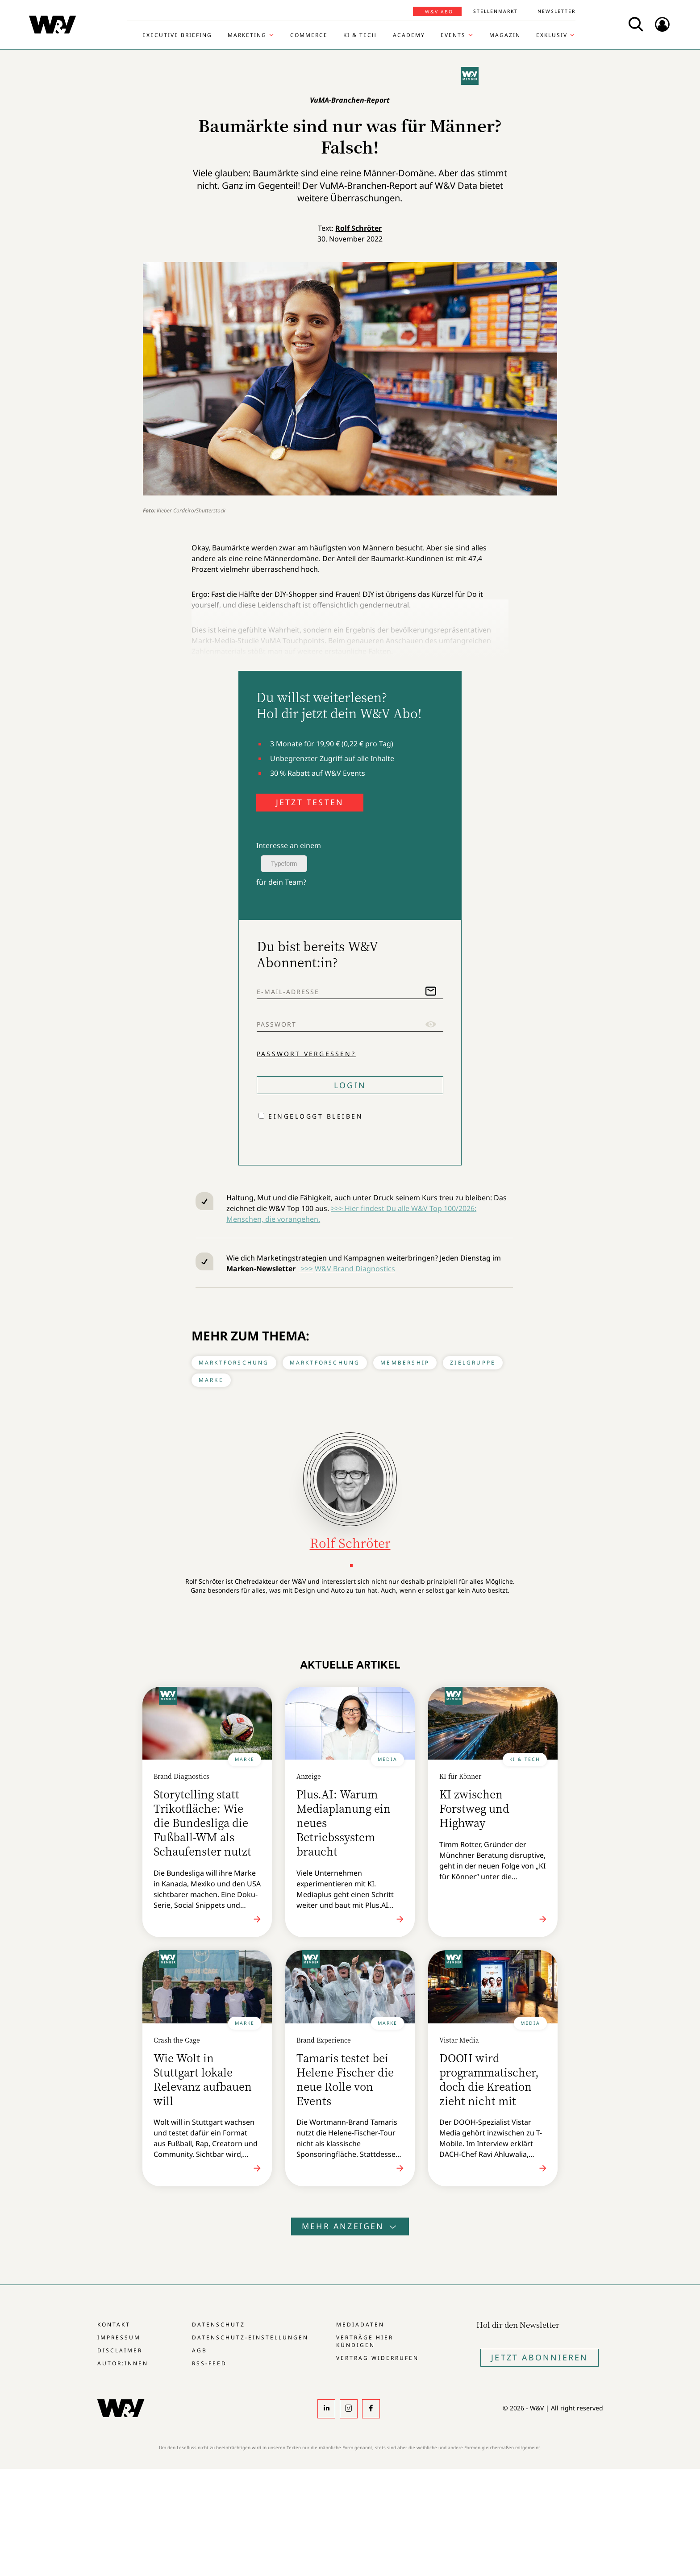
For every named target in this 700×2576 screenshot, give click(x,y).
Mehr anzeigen (350, 2226)
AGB (199, 2350)
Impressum (119, 2337)
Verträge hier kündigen (364, 2341)
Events (453, 35)
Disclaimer (119, 2350)
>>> (306, 1268)
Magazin (505, 35)
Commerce (309, 35)
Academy (409, 35)
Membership (404, 1362)
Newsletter (556, 11)
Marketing (247, 35)
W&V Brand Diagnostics (355, 1268)
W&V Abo (439, 11)
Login (350, 1085)
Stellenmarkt (495, 11)
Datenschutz (218, 2324)
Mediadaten (360, 2324)
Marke (211, 1380)
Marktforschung (234, 1362)
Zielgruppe (473, 1362)
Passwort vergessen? (306, 1053)
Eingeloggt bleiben (315, 1116)
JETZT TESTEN (310, 802)
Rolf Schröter (358, 228)
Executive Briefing (177, 35)
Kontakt (113, 2324)
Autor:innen (122, 2363)
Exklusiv (551, 35)
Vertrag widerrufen (377, 2358)
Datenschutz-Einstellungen (250, 2337)
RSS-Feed (209, 2363)
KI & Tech (360, 35)
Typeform (284, 863)
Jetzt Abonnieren (539, 2357)
